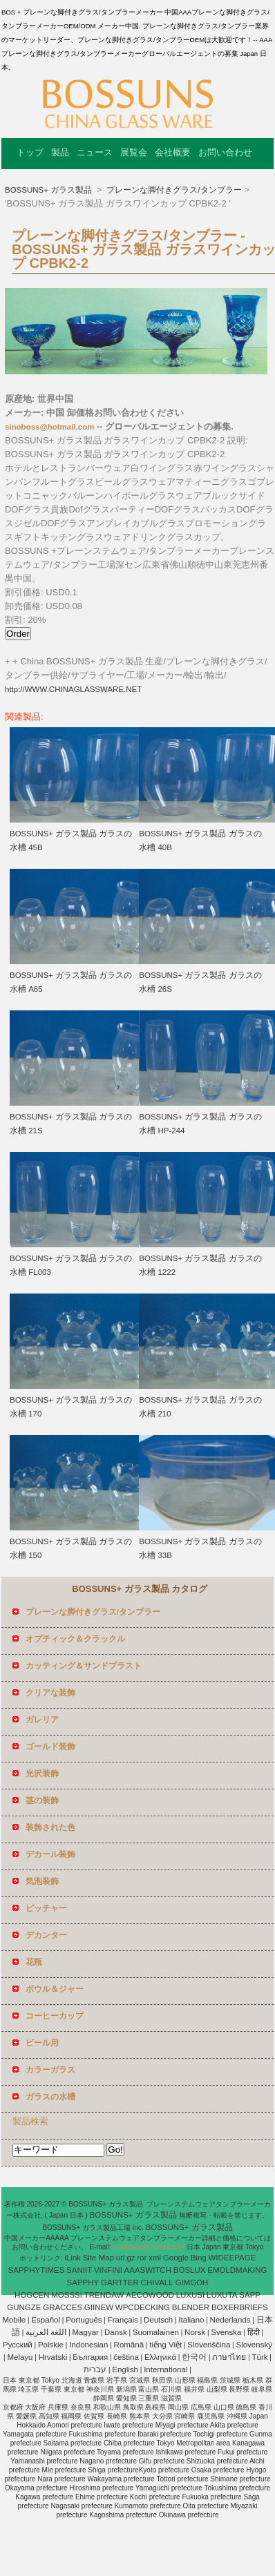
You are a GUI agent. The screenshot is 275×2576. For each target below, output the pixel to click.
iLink (72, 2257)
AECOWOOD (150, 2295)
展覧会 (133, 152)
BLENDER (190, 2307)
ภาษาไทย (229, 2357)
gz (130, 2257)
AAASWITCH (147, 2270)
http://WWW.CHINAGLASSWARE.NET (73, 689)
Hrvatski (53, 2357)
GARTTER (120, 2282)
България (90, 2357)
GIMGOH (191, 2282)
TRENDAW (104, 2295)
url (120, 2257)
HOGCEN (32, 2295)
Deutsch (158, 2320)
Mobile (14, 2320)
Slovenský (254, 2344)
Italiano (191, 2320)
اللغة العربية (46, 2332)
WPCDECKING (142, 2307)
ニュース (95, 152)
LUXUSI (190, 2295)
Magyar (86, 2332)
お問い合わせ (225, 152)
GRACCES (62, 2307)
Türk (260, 2357)
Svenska (226, 2332)
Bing (199, 2257)
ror (141, 2257)
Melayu (19, 2357)
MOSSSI (66, 2295)
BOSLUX (189, 2270)
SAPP (249, 2295)
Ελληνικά (160, 2357)
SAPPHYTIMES (36, 2270)
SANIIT (79, 2270)
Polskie (51, 2344)
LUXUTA (222, 2295)
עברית (95, 2369)
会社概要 (173, 152)
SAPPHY (83, 2282)
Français (123, 2320)
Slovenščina (208, 2344)
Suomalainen (156, 2332)
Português (84, 2320)
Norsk (194, 2332)
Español (45, 2320)
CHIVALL (157, 2282)
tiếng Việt (165, 2344)
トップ (30, 152)
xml (155, 2257)
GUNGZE (24, 2307)
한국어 (194, 2357)
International (165, 2369)
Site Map (98, 2257)
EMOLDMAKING (237, 2270)
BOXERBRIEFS (239, 2307)
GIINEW (98, 2307)
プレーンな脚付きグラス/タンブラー (172, 190)
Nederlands (230, 2320)
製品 (60, 152)
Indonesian (88, 2344)
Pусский (17, 2344)
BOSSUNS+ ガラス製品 (49, 190)
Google (176, 2257)
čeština (125, 2357)
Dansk (115, 2332)
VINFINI (108, 2270)
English (125, 2369)
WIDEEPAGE (232, 2257)
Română (129, 2344)
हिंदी (253, 2332)
